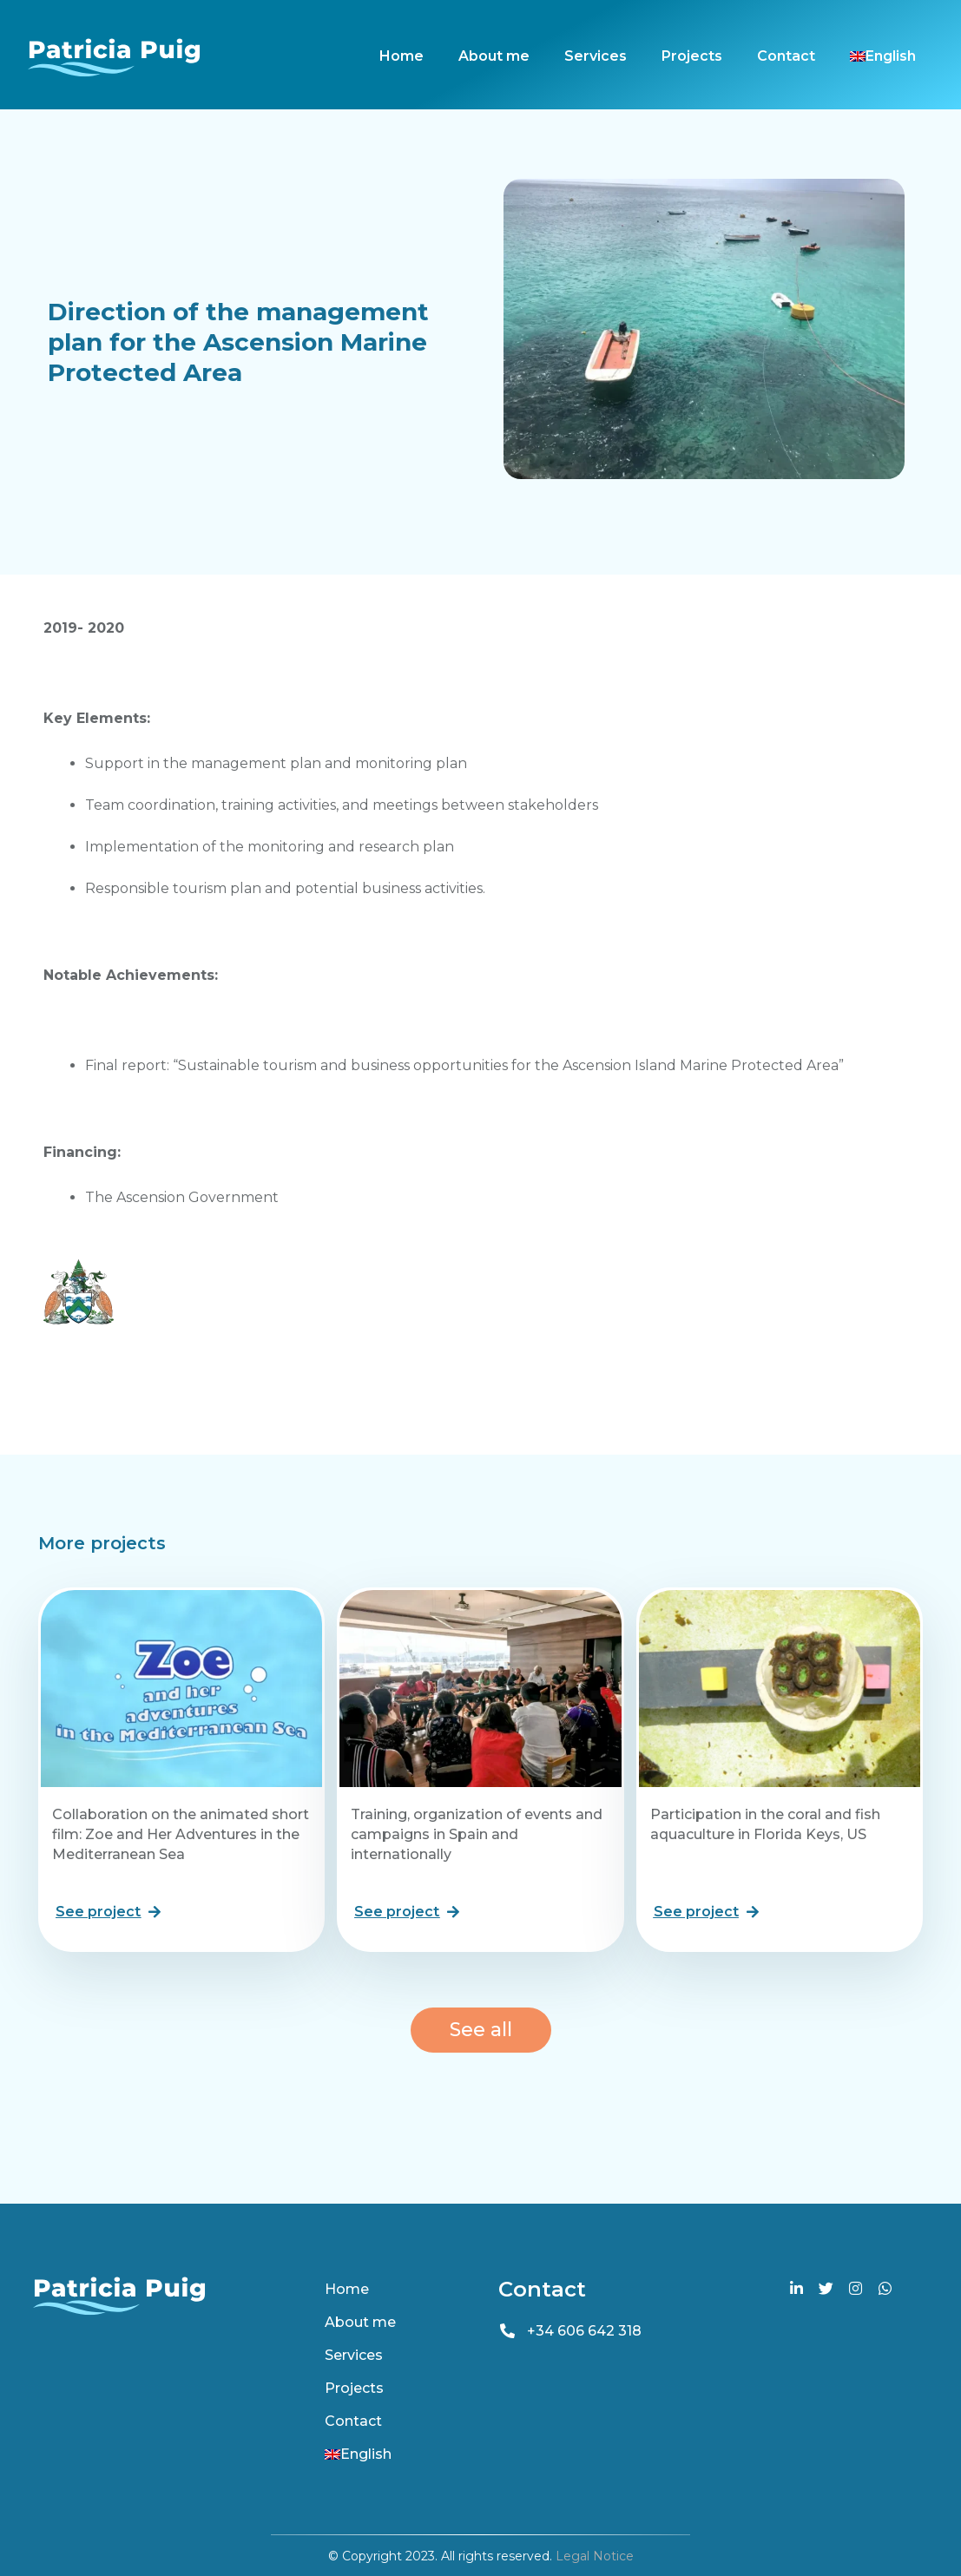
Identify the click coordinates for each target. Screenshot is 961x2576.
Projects (692, 56)
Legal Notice (595, 2556)
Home (401, 56)
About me (494, 56)
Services (595, 56)
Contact (786, 56)
